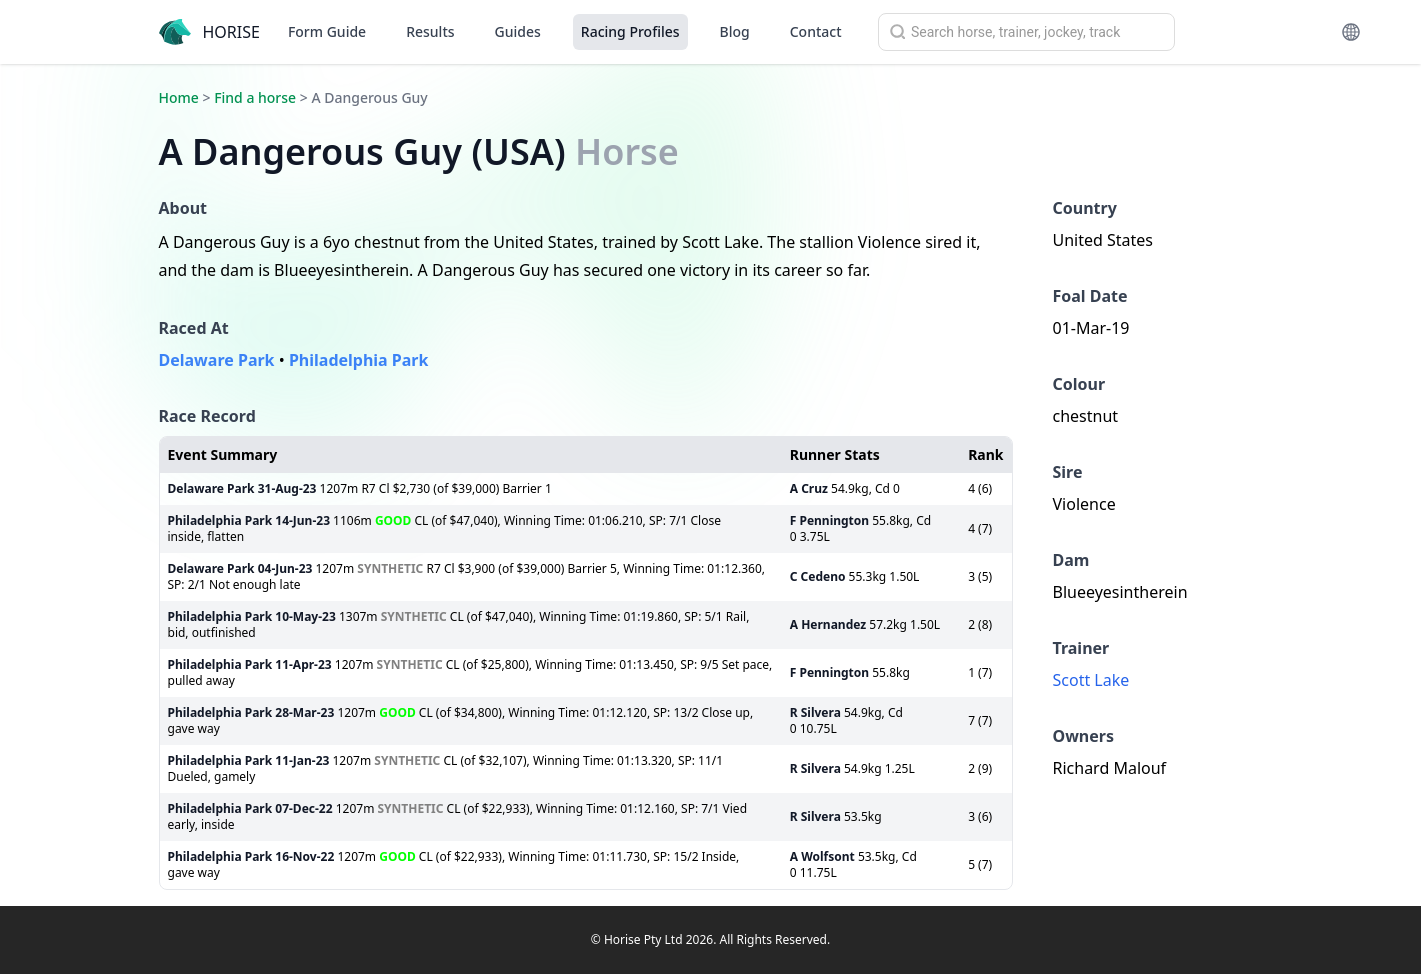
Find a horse (255, 97)
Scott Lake (1091, 680)
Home (179, 97)
